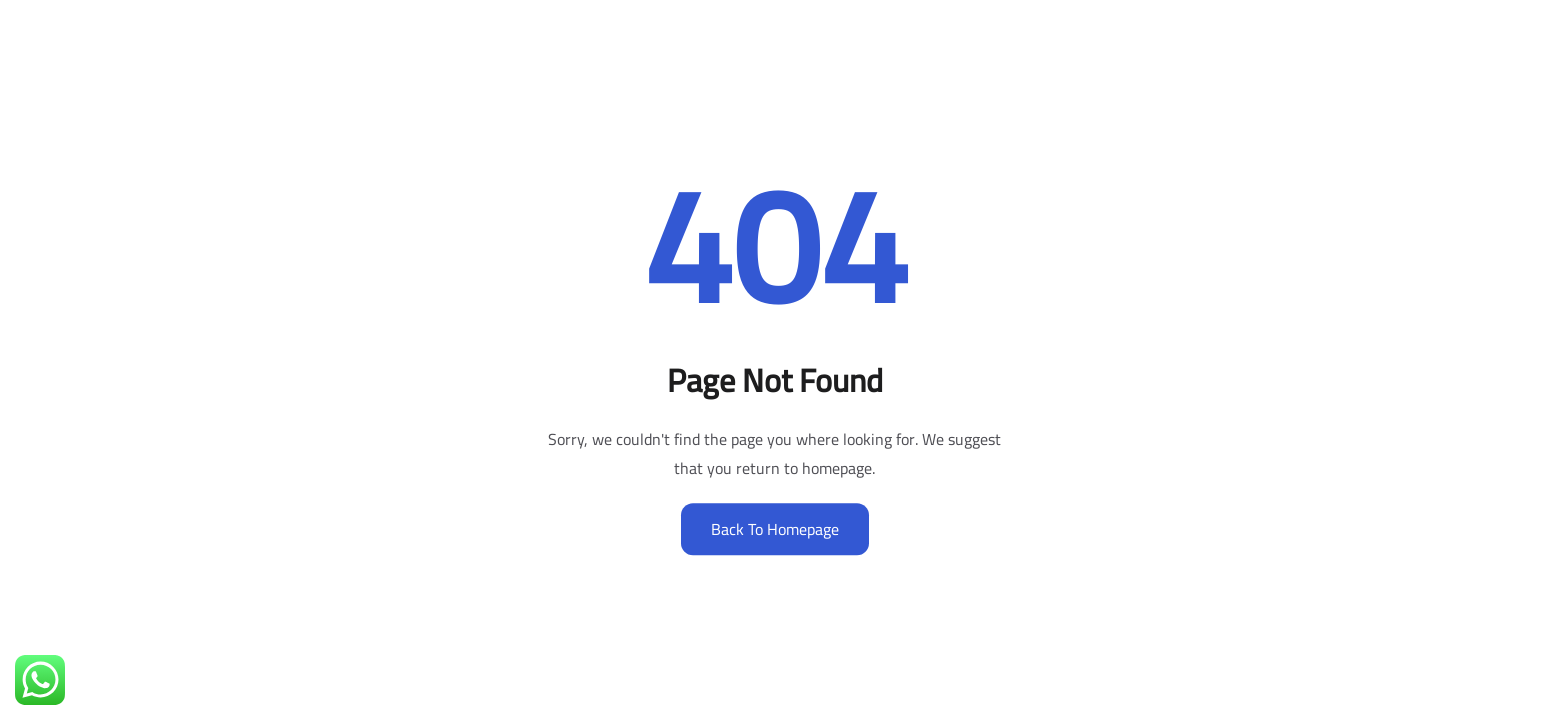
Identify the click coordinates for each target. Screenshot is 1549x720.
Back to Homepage (775, 529)
